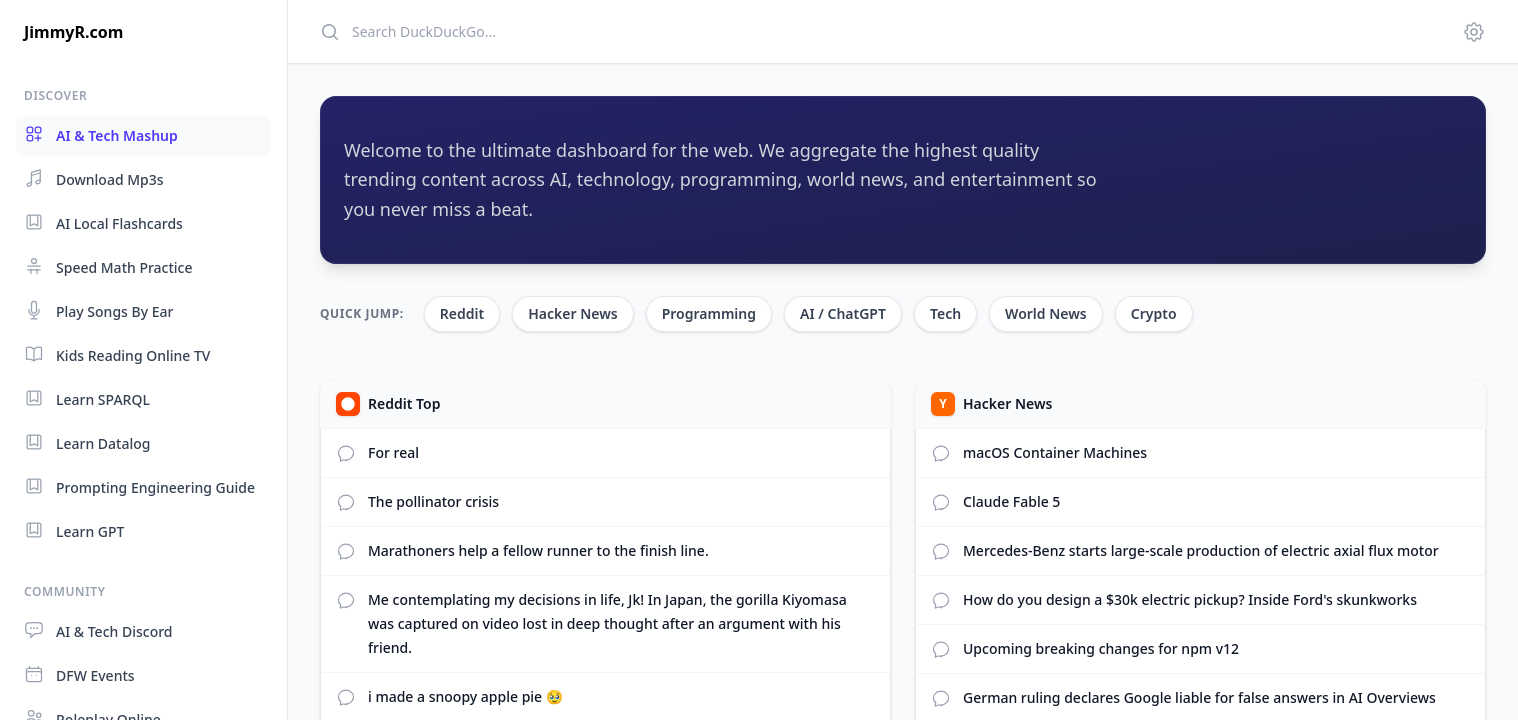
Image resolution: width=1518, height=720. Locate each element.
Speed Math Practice (108, 266)
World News (1046, 313)
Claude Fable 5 (1011, 501)
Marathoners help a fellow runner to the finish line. (538, 550)
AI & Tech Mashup (101, 134)
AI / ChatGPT (843, 313)
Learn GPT (74, 530)
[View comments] (941, 453)
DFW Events (79, 674)
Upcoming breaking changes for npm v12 (1101, 648)
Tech (945, 313)
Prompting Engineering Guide (139, 486)
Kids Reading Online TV (117, 354)
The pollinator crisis (433, 501)
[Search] (879, 31)
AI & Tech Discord (98, 630)
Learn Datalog (87, 442)
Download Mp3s (94, 178)
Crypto (1154, 313)
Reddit (462, 313)
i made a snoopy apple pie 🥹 (465, 696)
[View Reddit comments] (346, 453)
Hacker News (572, 313)
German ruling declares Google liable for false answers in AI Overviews (1199, 697)
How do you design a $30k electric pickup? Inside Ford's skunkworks (1190, 599)
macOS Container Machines (1055, 452)
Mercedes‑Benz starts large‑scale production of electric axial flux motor (1201, 550)
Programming (709, 313)
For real (393, 452)
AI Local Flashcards (103, 222)
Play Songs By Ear (98, 310)
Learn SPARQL (87, 398)
